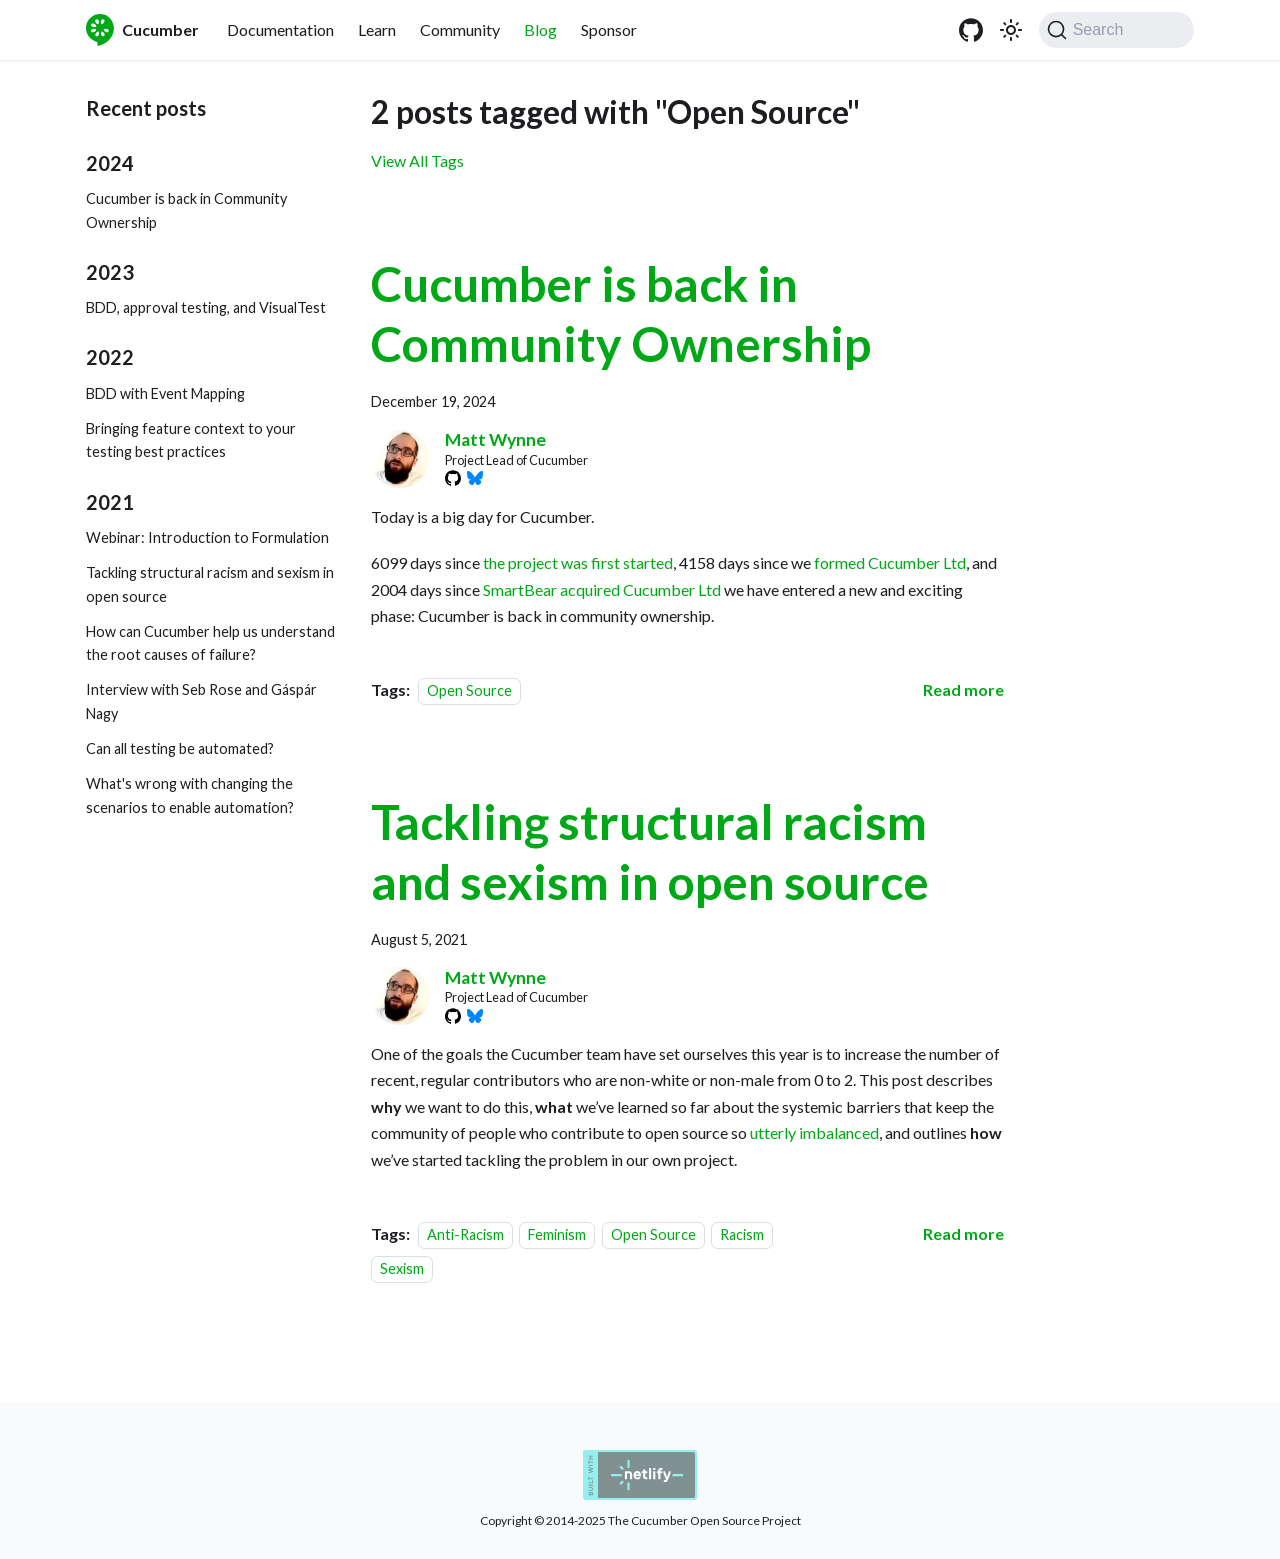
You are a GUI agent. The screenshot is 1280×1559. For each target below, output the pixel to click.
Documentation (280, 29)
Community (460, 29)
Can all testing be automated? (180, 748)
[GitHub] (971, 30)
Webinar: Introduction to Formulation (207, 537)
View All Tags (417, 160)
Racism (742, 1234)
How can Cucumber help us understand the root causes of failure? (210, 643)
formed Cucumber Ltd (890, 562)
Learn (377, 29)
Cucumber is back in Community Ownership (186, 210)
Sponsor (609, 29)
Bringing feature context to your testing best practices (191, 440)
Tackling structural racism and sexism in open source (210, 584)
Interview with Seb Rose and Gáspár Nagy (201, 701)
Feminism (557, 1234)
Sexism (402, 1268)
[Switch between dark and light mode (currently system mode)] (1011, 30)
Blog (540, 29)
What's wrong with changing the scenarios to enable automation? (190, 795)
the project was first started (578, 562)
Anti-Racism (465, 1234)
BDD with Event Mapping (165, 393)
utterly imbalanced (814, 1132)
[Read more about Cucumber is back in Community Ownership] (963, 689)
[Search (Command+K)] (1116, 30)
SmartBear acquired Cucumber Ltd (602, 589)
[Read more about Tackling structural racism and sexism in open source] (963, 1233)
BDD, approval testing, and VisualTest (206, 307)
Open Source (469, 690)
